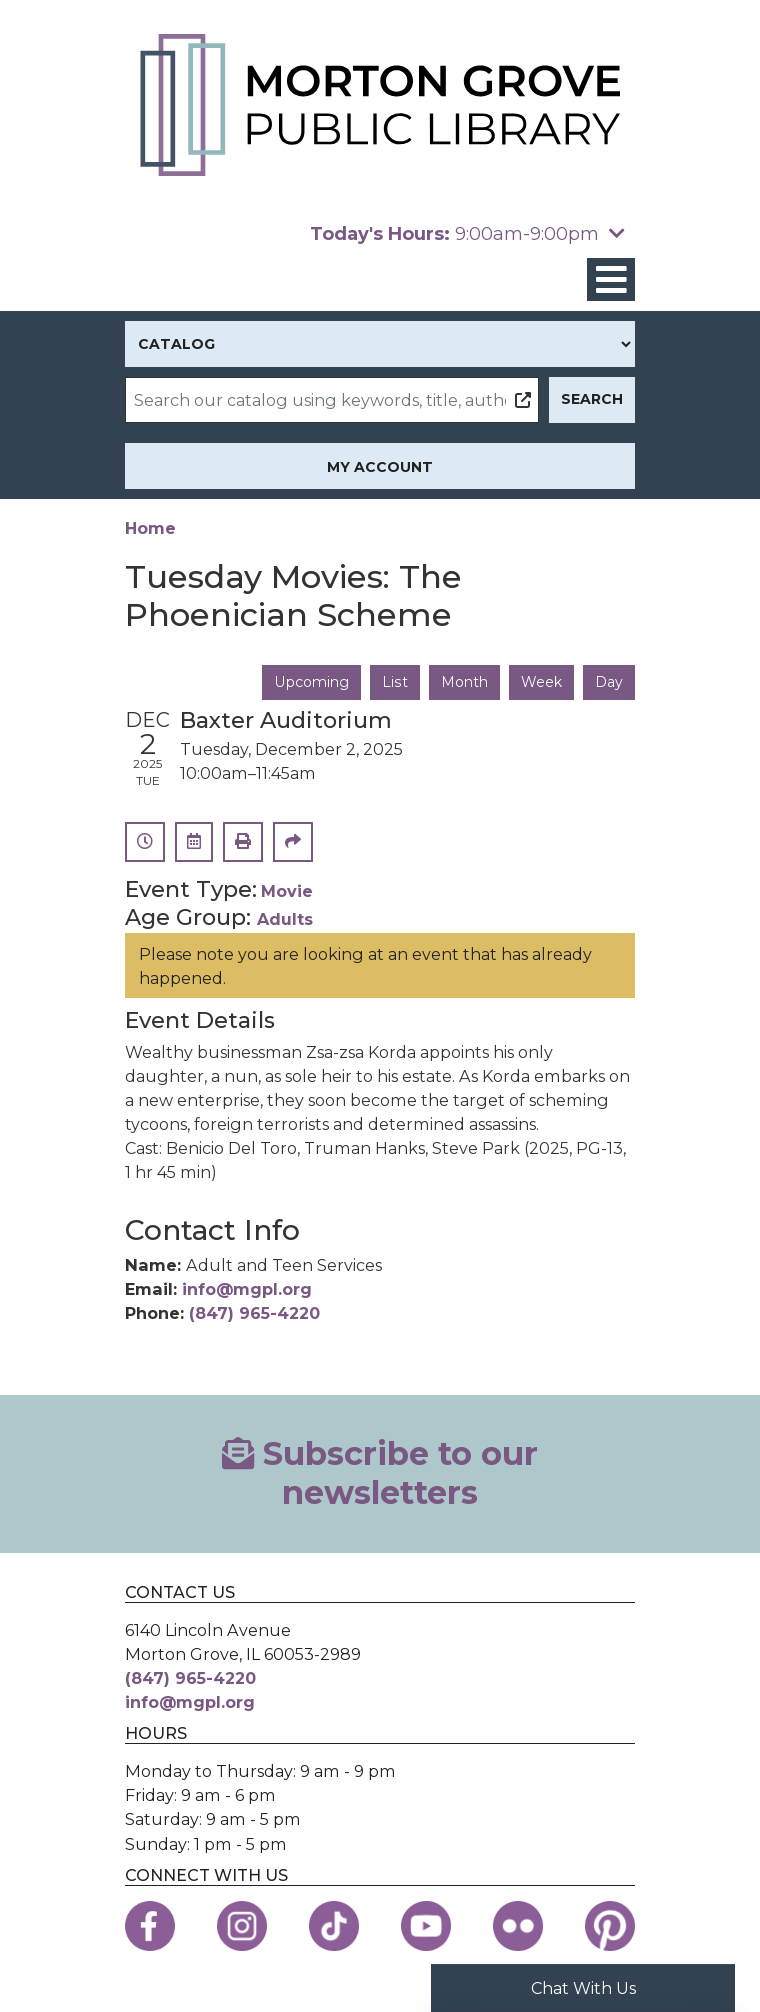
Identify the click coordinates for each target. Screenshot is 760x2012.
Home (150, 528)
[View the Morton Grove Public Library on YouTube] (426, 1926)
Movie (287, 891)
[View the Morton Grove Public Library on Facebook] (150, 1926)
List (395, 682)
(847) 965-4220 (254, 1313)
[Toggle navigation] (611, 279)
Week (541, 682)
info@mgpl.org (247, 1289)
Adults (285, 919)
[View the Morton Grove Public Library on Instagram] (242, 1926)
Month (464, 682)
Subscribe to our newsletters (380, 1473)
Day (609, 682)
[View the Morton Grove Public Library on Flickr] (518, 1926)
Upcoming (313, 682)
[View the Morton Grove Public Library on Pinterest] (610, 1926)
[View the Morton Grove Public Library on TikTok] (334, 1926)
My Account (380, 467)
